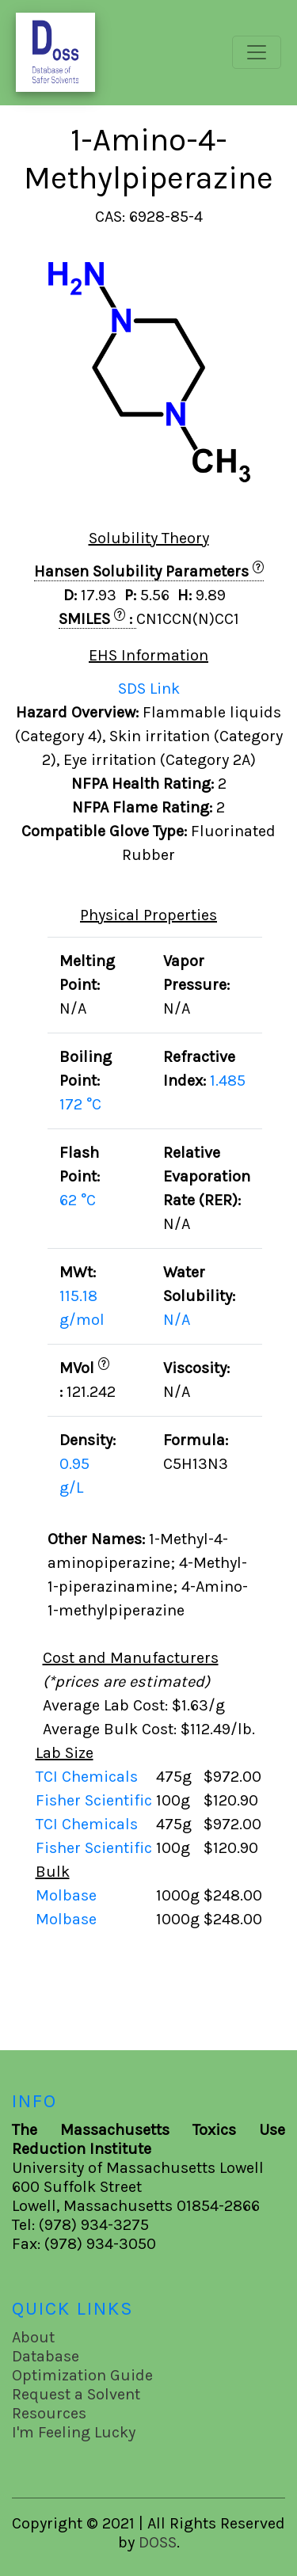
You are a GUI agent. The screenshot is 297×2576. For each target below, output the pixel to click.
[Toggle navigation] (256, 52)
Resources (49, 2413)
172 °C (80, 1104)
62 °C (77, 1200)
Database (45, 2356)
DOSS (158, 2542)
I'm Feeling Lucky (73, 2432)
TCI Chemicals (89, 1776)
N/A (176, 1320)
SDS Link (149, 688)
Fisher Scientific (96, 1800)
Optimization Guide (82, 2375)
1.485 (228, 1080)
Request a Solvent (76, 2394)
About (33, 2337)
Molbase (66, 1895)
